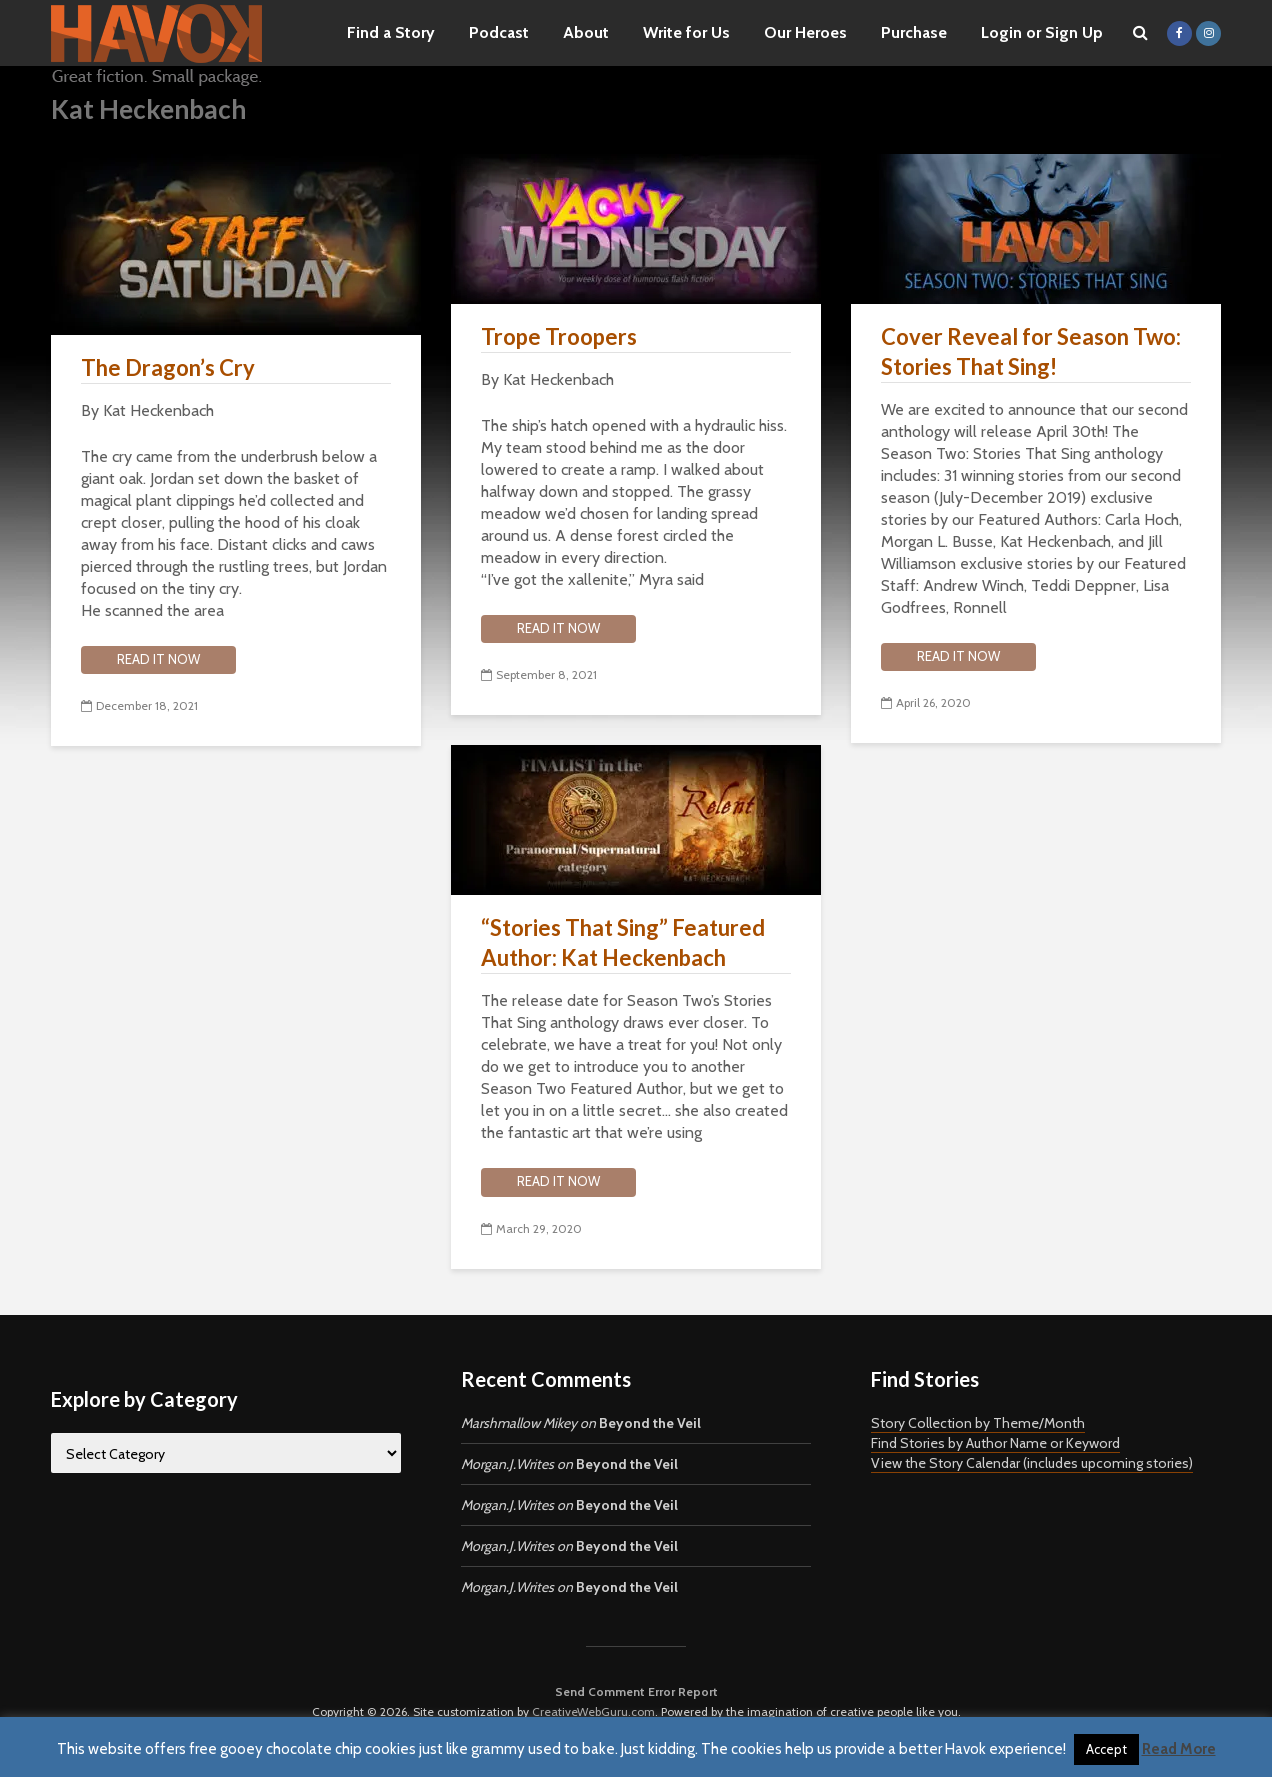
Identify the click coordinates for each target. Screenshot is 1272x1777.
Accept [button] (1106, 1749)
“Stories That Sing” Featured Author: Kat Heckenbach (623, 942)
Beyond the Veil (650, 1423)
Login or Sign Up (1042, 32)
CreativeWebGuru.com (593, 1711)
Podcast (499, 32)
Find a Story (391, 32)
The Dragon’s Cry (168, 367)
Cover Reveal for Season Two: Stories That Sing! (1031, 351)
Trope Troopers (559, 336)
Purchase (914, 32)
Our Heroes (805, 32)
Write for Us (686, 32)
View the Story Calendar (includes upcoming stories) (1032, 1463)
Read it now (158, 659)
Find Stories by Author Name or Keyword (995, 1443)
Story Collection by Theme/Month (978, 1423)
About (586, 32)
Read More (1179, 1749)
